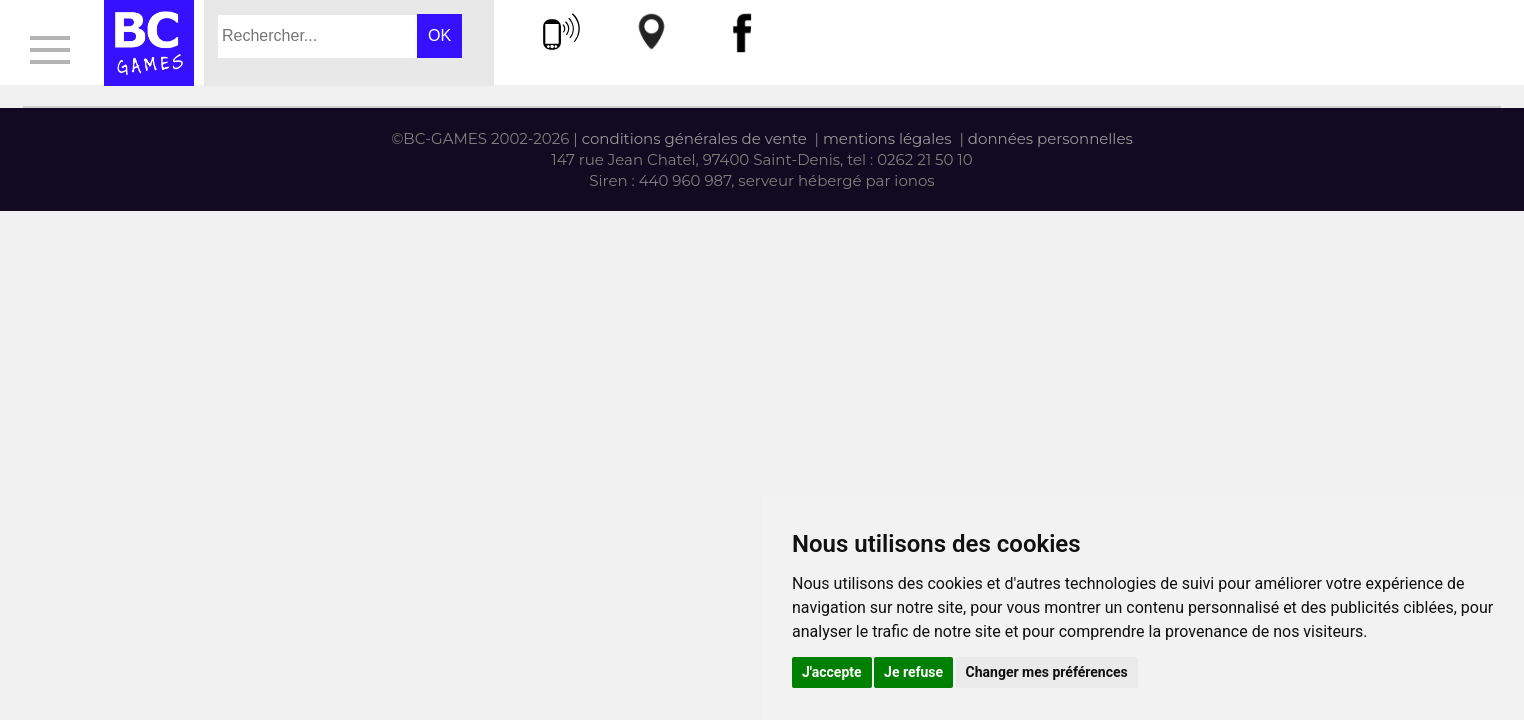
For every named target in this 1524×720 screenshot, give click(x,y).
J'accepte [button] (832, 672)
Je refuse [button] (913, 672)
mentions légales (887, 138)
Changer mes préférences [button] (1047, 672)
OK (439, 35)
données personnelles (1050, 138)
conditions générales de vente (694, 138)
